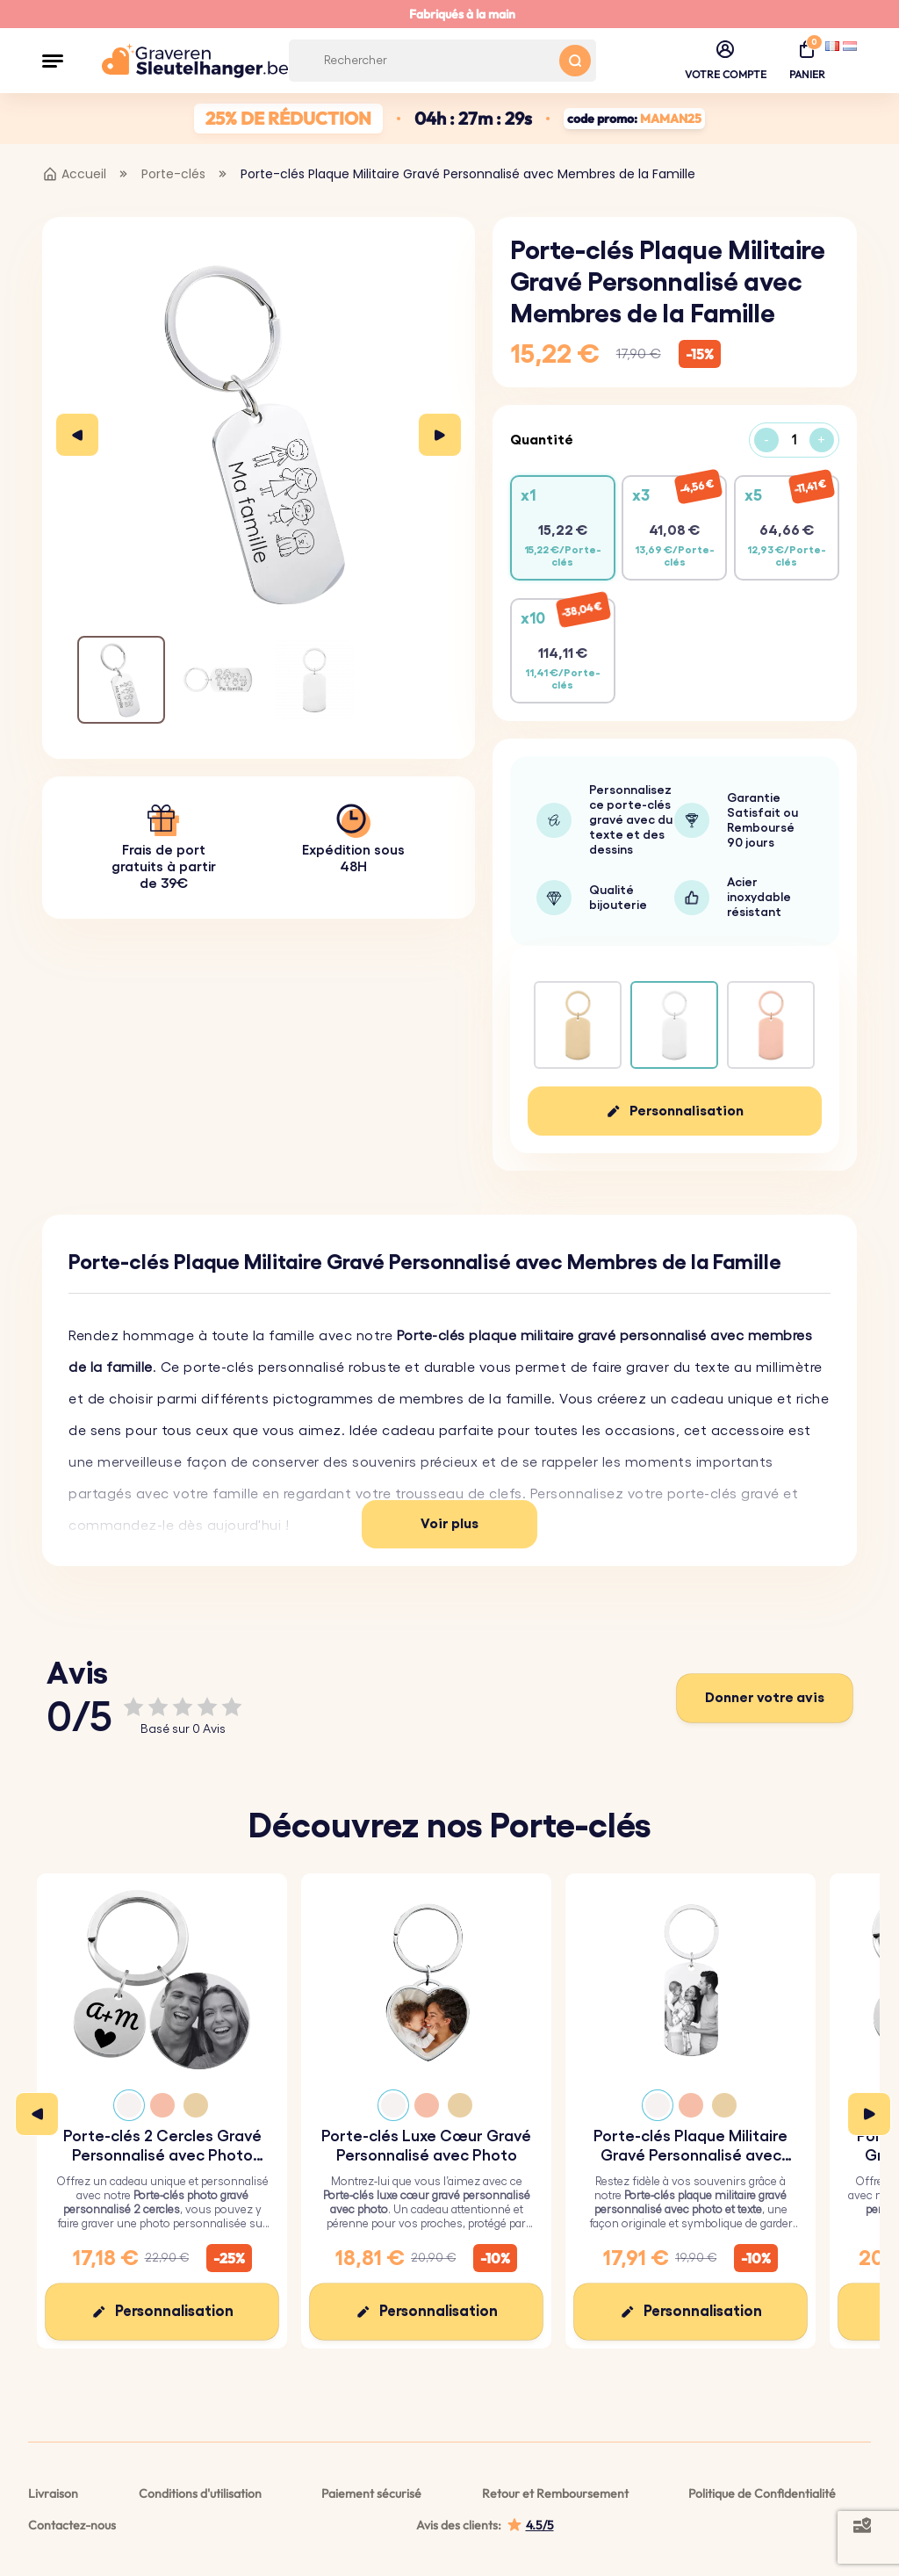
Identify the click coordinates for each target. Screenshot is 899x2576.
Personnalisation (686, 1111)
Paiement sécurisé (371, 2493)
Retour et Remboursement (555, 2493)
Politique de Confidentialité (762, 2493)
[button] (52, 61)
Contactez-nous (72, 2525)
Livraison (53, 2493)
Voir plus (449, 1524)
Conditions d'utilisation (200, 2493)
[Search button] (575, 60)
